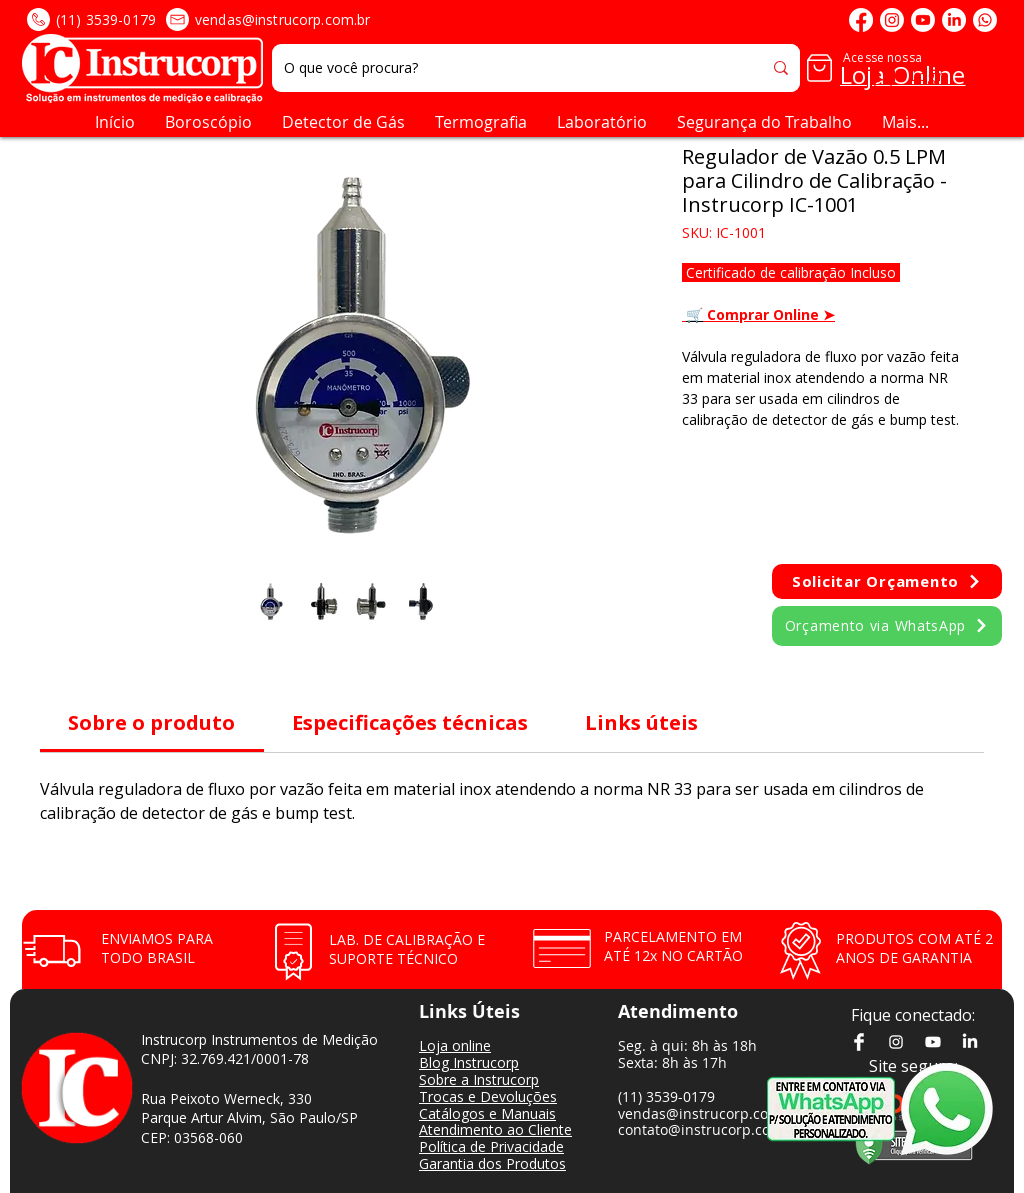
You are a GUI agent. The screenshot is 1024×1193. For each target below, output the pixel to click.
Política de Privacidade (491, 1146)
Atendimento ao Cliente (495, 1129)
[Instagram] (892, 20)
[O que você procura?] (501, 68)
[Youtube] (923, 20)
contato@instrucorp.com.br (710, 1129)
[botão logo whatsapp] (960, 1109)
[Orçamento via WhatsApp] (887, 626)
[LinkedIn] (954, 20)
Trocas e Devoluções (488, 1096)
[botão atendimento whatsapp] (831, 1109)
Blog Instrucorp (469, 1062)
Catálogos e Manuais (487, 1113)
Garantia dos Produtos (492, 1163)
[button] (985, 67)
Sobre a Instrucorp (479, 1079)
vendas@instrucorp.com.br (282, 19)
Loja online (455, 1045)
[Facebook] (861, 20)
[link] (151, 722)
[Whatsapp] (985, 20)
